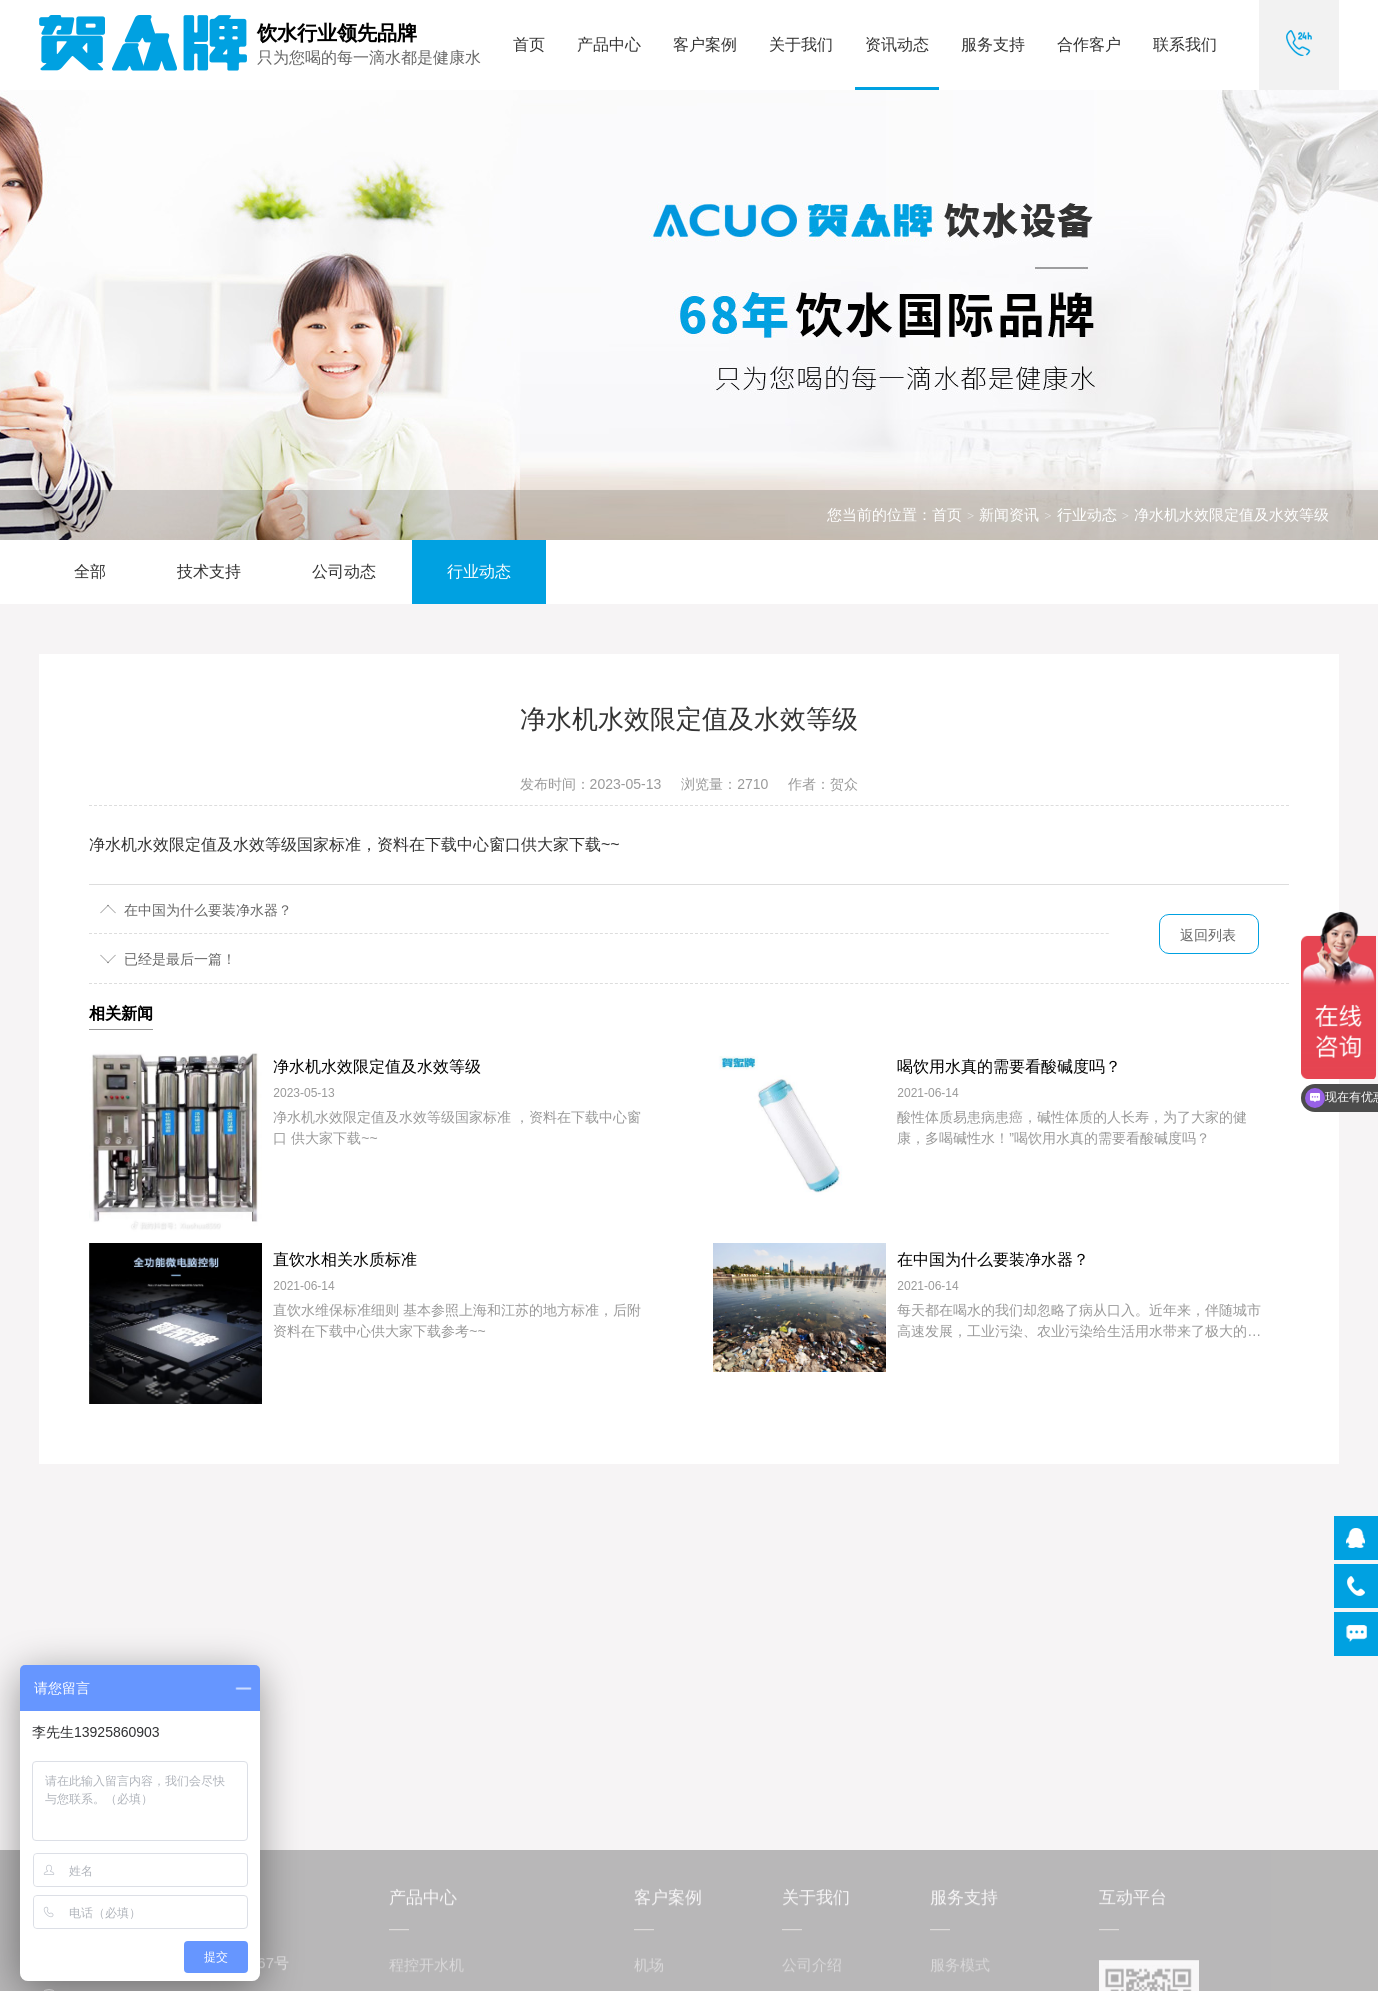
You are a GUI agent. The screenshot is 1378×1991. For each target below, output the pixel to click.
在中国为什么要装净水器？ (208, 910)
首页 (529, 44)
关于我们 (801, 44)
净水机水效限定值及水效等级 (1231, 514)
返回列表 (1208, 935)
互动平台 (1133, 1965)
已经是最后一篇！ (180, 959)
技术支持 (209, 571)
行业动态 (1087, 514)
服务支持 (993, 44)
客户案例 (705, 44)
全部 (90, 571)
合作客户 (1089, 44)
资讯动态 (897, 44)
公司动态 (344, 571)
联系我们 (1185, 44)
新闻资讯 (1009, 514)
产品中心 (609, 44)
